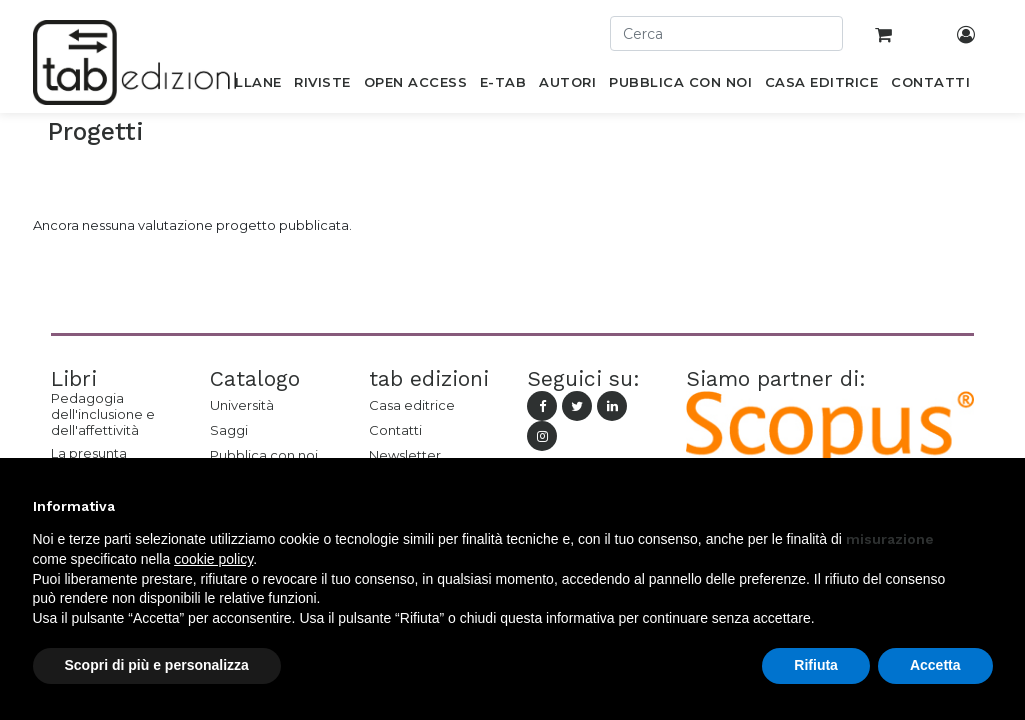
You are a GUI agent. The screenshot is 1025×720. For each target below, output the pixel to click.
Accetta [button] (935, 665)
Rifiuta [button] (816, 665)
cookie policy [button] (213, 559)
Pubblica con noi (264, 455)
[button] (983, 506)
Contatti (395, 430)
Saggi (229, 430)
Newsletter (405, 455)
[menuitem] (247, 86)
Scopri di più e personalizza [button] (157, 665)
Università (242, 405)
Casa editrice (412, 405)
